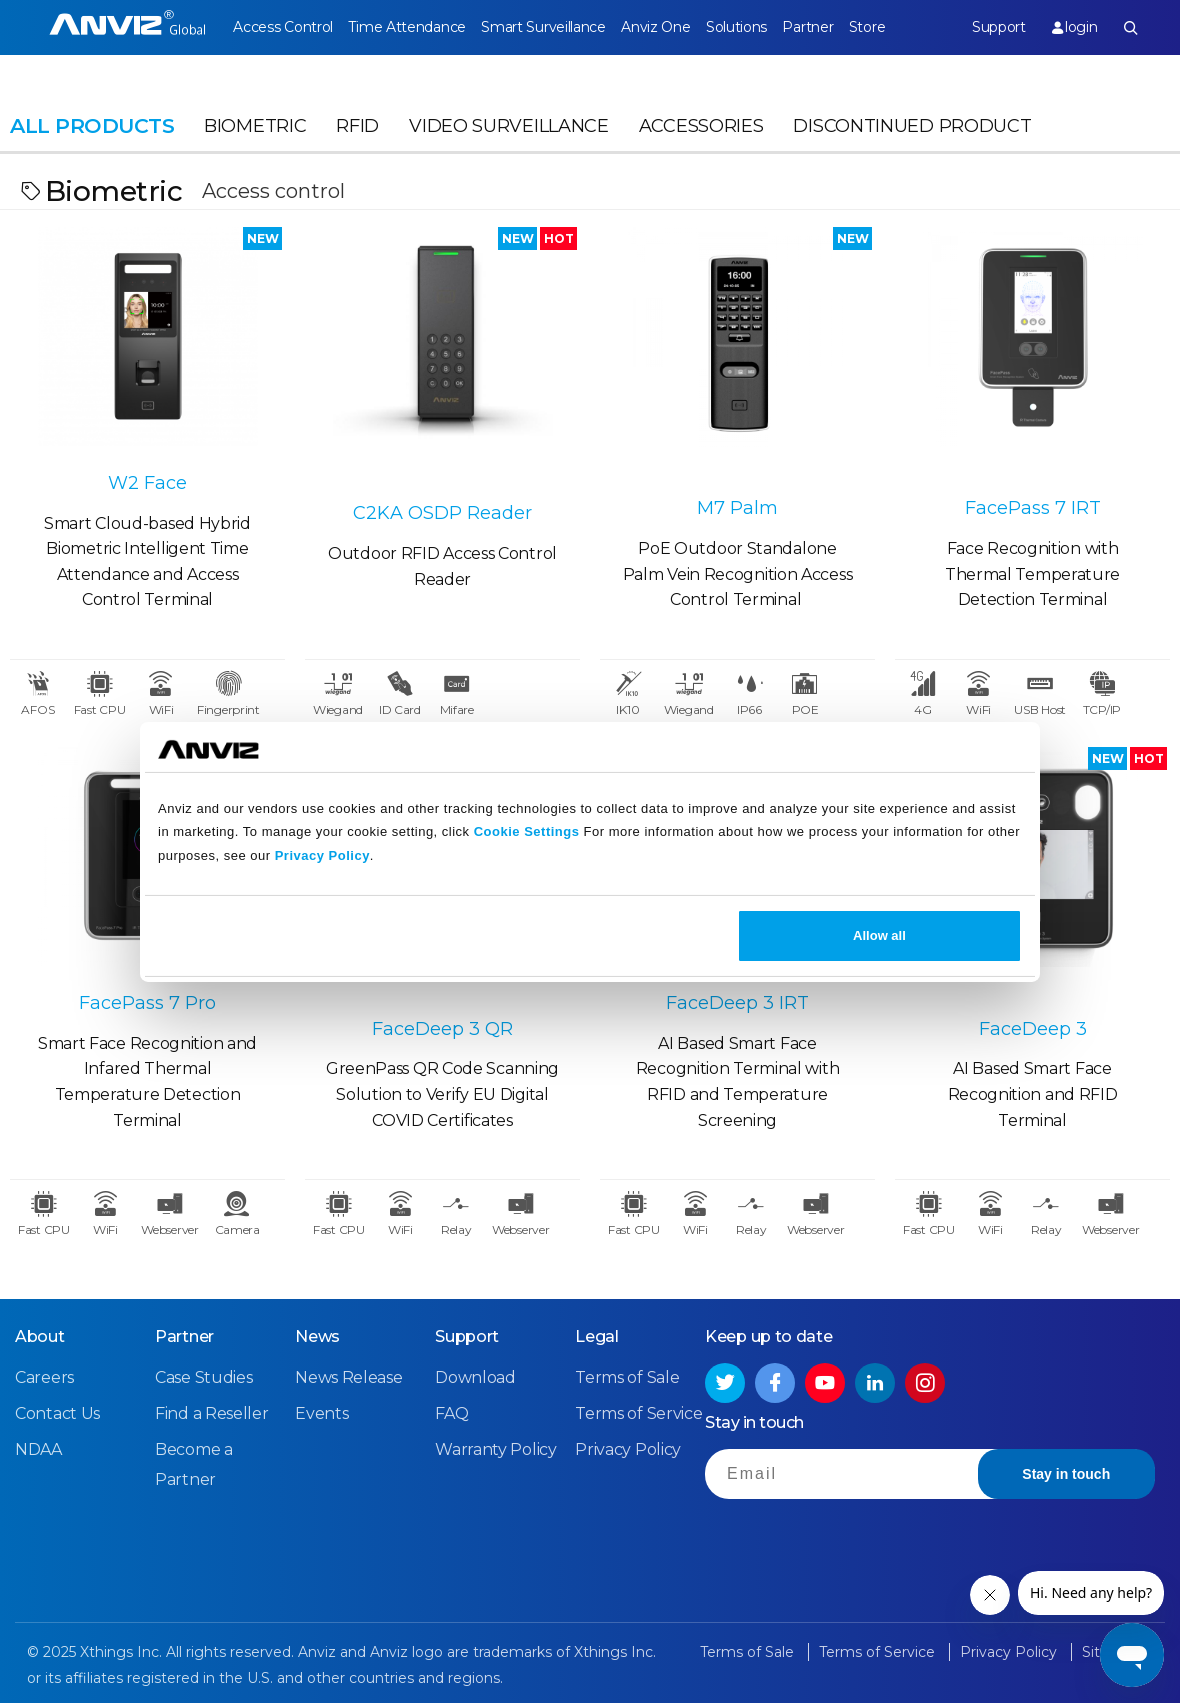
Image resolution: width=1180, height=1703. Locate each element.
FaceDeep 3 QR (442, 1029)
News (317, 1336)
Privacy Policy (322, 855)
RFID (357, 126)
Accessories (701, 126)
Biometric (255, 126)
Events (321, 1413)
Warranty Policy (496, 1449)
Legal (597, 1336)
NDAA (38, 1449)
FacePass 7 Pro (147, 1003)
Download (475, 1377)
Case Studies (203, 1377)
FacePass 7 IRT (1033, 508)
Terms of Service (638, 1413)
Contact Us (57, 1413)
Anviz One (655, 27)
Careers (44, 1377)
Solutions (736, 27)
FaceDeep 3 (1033, 1029)
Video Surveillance (509, 126)
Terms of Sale (627, 1377)
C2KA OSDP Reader (442, 513)
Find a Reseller (212, 1413)
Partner (807, 27)
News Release (348, 1377)
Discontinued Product (912, 126)
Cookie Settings (527, 831)
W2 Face (147, 483)
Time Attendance (407, 27)
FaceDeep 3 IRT (737, 1003)
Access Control (283, 27)
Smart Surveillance (543, 27)
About (40, 1336)
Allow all (879, 935)
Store (867, 27)
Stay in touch (1066, 1474)
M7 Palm (737, 508)
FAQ (451, 1413)
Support (999, 27)
